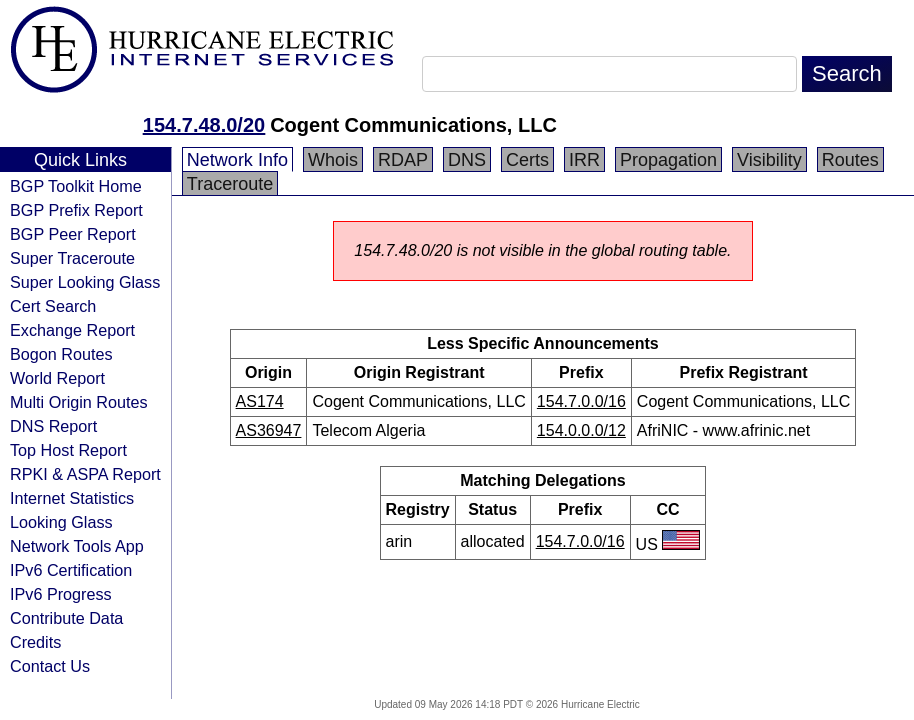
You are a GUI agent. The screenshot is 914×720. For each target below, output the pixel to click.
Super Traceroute (72, 258)
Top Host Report (68, 450)
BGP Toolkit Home (76, 186)
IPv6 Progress (61, 594)
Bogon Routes (61, 354)
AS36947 (269, 430)
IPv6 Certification (71, 570)
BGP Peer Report (73, 234)
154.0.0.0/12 (581, 430)
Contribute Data (66, 618)
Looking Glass (61, 522)
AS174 (260, 401)
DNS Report (53, 426)
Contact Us (50, 666)
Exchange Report (72, 330)
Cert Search (53, 306)
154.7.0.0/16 (581, 401)
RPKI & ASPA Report (85, 474)
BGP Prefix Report (76, 210)
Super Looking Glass (85, 282)
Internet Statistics (72, 498)
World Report (57, 378)
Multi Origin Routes (79, 402)
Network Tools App (77, 546)
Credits (35, 642)
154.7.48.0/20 (204, 125)
